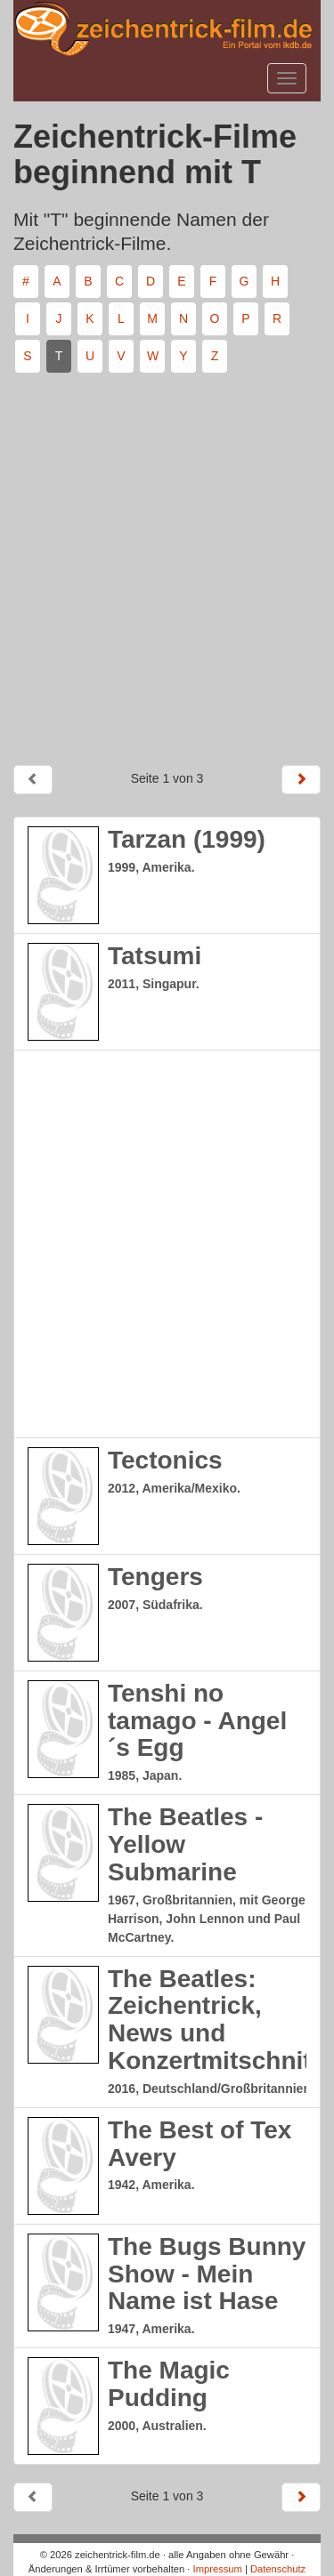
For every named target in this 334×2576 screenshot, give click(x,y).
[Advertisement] (167, 562)
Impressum (217, 2569)
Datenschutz (277, 2569)
